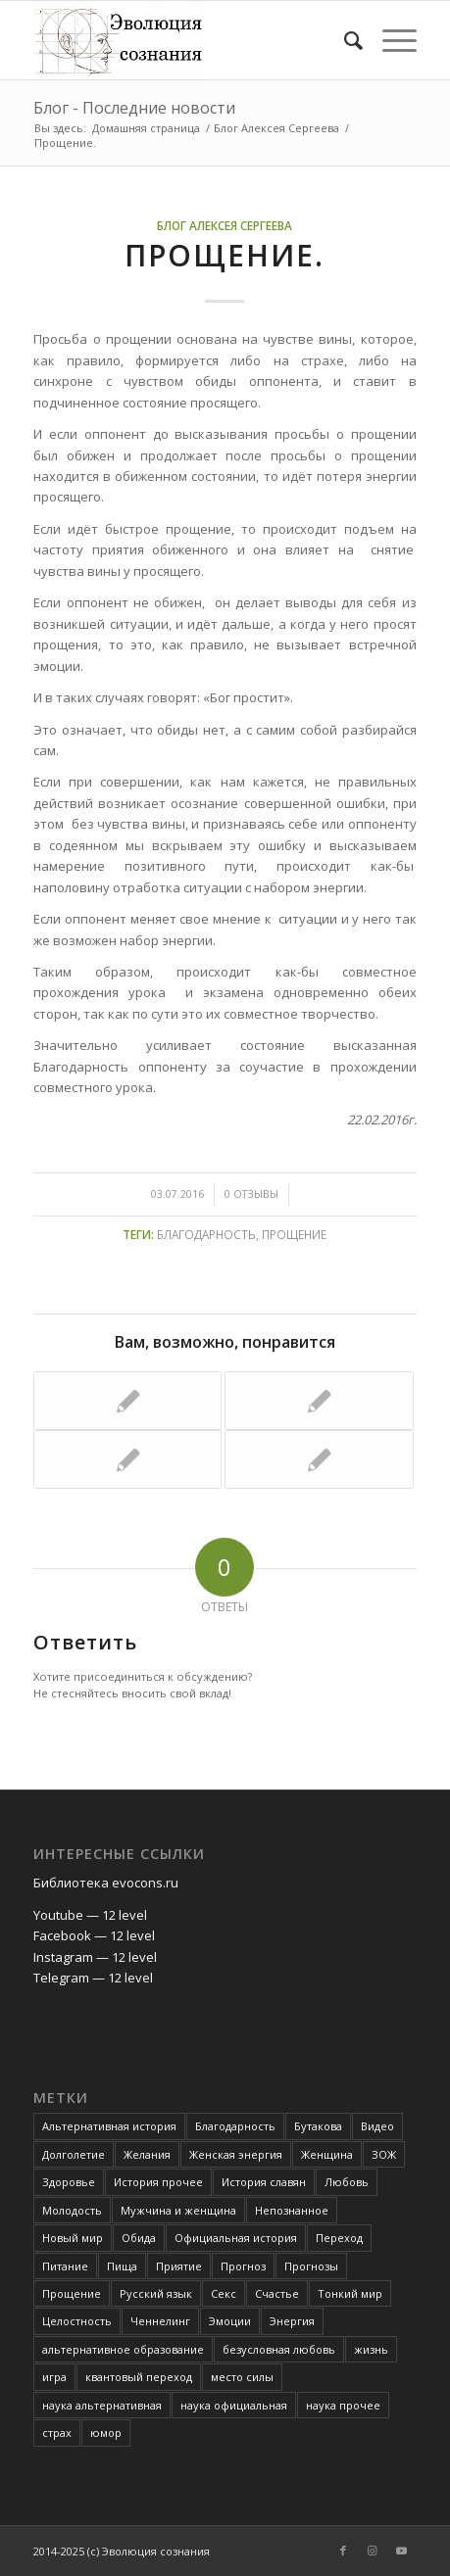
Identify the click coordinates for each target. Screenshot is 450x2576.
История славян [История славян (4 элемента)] (264, 2181)
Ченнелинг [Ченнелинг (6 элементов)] (160, 2321)
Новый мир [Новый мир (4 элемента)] (72, 2237)
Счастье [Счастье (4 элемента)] (277, 2293)
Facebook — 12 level (94, 1935)
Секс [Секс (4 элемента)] (223, 2293)
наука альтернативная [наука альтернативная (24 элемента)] (102, 2405)
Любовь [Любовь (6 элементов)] (347, 2181)
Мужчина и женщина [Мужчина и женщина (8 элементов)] (178, 2210)
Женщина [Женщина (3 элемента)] (327, 2154)
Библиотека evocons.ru (105, 1882)
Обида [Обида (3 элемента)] (139, 2237)
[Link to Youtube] (402, 2550)
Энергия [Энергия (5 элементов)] (292, 2321)
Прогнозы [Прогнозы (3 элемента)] (311, 2266)
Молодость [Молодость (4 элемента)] (72, 2210)
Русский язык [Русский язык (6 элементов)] (156, 2293)
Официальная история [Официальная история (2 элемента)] (236, 2237)
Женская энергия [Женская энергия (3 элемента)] (235, 2154)
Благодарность (206, 1234)
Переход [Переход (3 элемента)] (339, 2237)
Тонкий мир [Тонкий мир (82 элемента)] (350, 2293)
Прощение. (225, 255)
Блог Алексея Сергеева (224, 225)
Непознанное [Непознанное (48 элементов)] (291, 2210)
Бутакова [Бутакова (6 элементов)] (318, 2126)
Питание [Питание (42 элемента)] (65, 2266)
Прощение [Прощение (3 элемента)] (71, 2293)
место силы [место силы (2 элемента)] (242, 2376)
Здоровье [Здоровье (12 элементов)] (68, 2181)
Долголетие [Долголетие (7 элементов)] (73, 2154)
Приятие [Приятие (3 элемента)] (179, 2266)
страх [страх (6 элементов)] (57, 2432)
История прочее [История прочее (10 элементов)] (158, 2181)
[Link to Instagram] (372, 2550)
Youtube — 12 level (90, 1915)
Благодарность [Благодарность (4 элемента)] (235, 2126)
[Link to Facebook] (343, 2550)
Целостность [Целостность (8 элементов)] (77, 2321)
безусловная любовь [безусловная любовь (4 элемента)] (279, 2349)
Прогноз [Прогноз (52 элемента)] (243, 2266)
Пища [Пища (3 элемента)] (122, 2266)
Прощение (294, 1234)
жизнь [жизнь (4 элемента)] (371, 2349)
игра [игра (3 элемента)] (54, 2376)
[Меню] (390, 40)
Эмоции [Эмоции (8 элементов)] (230, 2321)
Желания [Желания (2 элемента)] (147, 2154)
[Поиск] (344, 40)
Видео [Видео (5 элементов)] (377, 2126)
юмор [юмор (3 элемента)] (106, 2432)
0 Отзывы (251, 1194)
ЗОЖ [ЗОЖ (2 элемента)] (384, 2154)
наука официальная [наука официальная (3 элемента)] (233, 2405)
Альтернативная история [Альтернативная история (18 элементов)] (109, 2126)
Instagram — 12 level (95, 1957)
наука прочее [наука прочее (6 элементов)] (343, 2405)
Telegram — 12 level (93, 1977)
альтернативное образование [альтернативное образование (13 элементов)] (123, 2349)
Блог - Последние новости (134, 108)
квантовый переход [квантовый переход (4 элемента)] (138, 2376)
